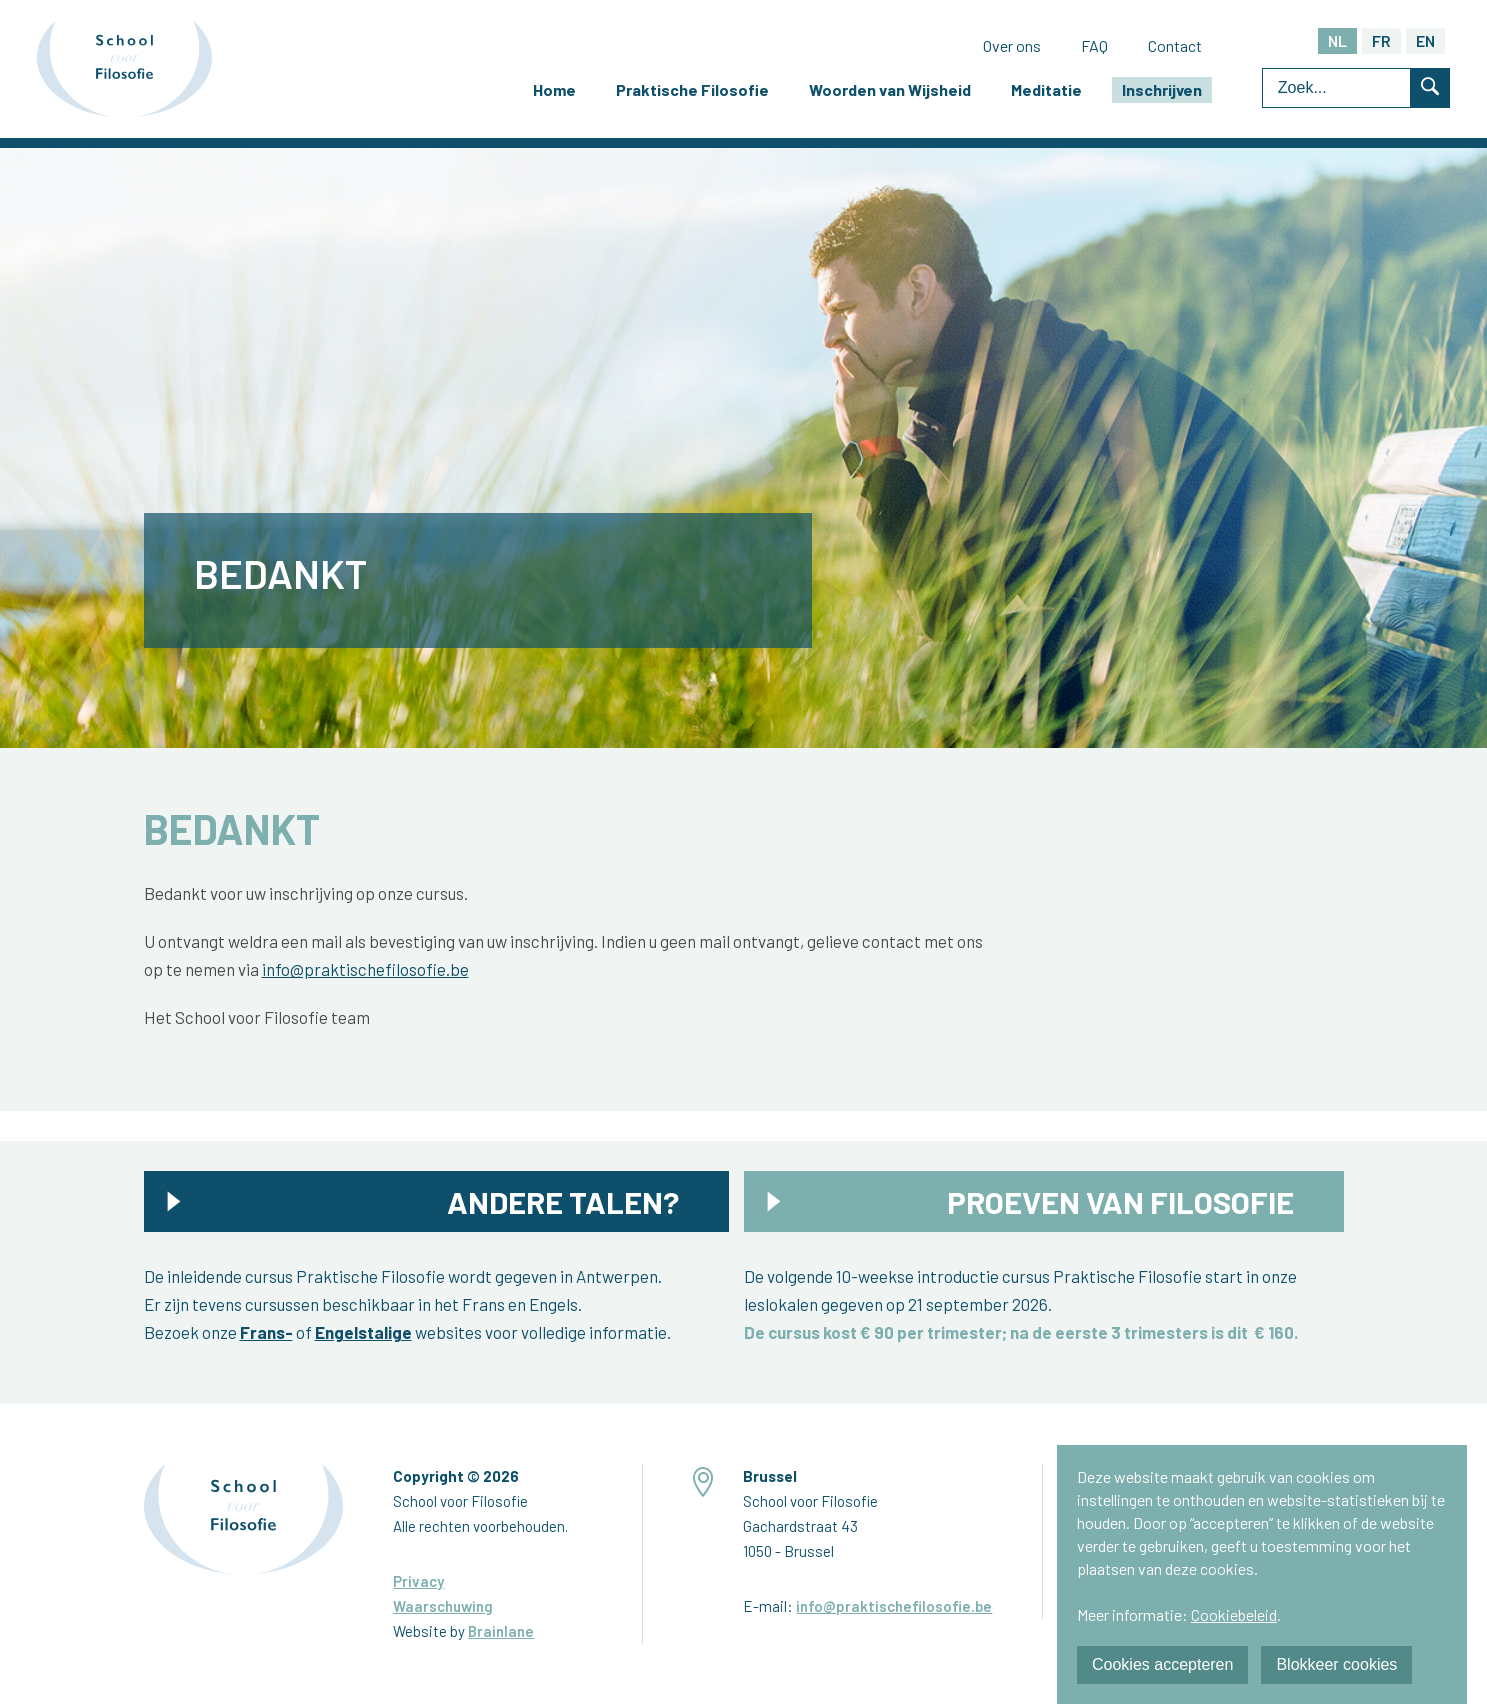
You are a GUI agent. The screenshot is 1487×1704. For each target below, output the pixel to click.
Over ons (1012, 45)
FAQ (1094, 45)
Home (554, 89)
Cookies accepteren (1162, 1664)
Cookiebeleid (1234, 1614)
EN (1425, 40)
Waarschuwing (443, 1606)
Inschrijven (1162, 89)
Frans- (266, 1332)
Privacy (418, 1581)
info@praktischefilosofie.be (365, 969)
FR (1381, 40)
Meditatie (1046, 89)
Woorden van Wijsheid (890, 89)
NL (1337, 40)
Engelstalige (363, 1332)
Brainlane (501, 1631)
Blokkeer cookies (1336, 1664)
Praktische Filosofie (692, 89)
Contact (1175, 45)
